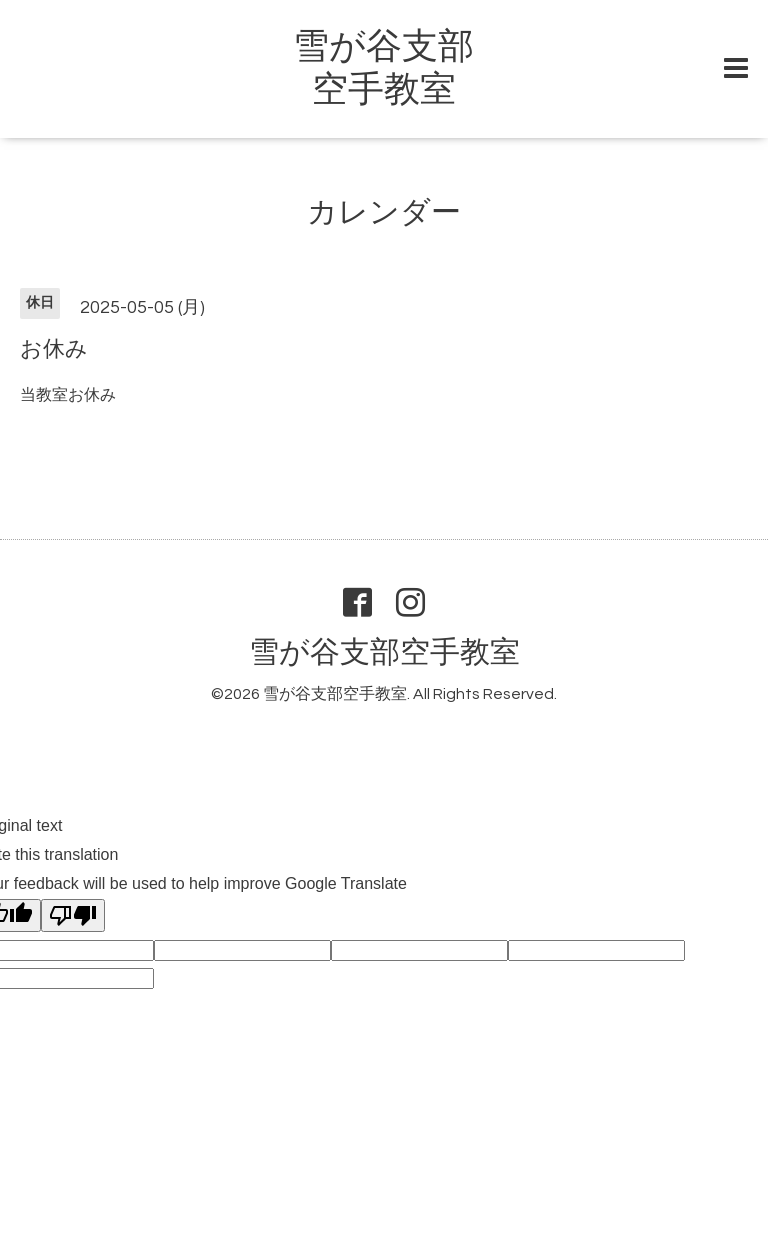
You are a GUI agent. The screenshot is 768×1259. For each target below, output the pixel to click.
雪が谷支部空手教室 (384, 652)
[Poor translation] (73, 915)
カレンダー (384, 212)
